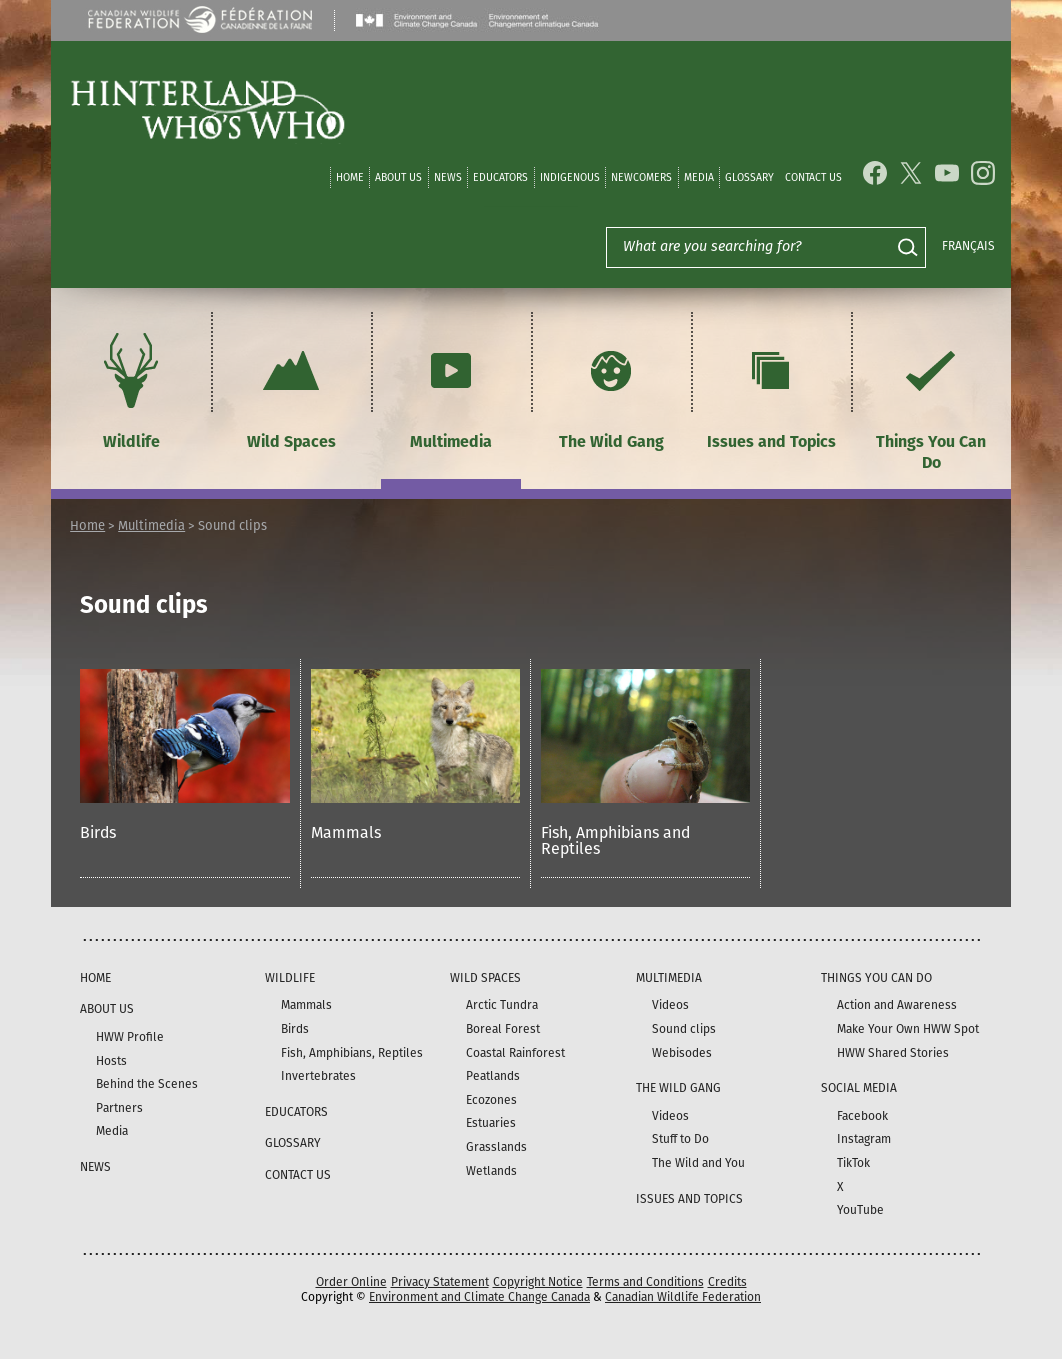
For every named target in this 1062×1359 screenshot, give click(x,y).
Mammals (346, 832)
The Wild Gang (611, 388)
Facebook (862, 1116)
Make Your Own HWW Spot (908, 1029)
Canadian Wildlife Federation (683, 1297)
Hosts (111, 1061)
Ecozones (491, 1100)
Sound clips (684, 1029)
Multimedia (451, 388)
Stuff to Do (680, 1139)
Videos (670, 1005)
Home (350, 177)
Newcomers (641, 177)
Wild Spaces (291, 388)
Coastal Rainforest (515, 1053)
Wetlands (491, 1171)
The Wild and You (698, 1163)
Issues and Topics (771, 388)
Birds (98, 832)
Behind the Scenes (147, 1084)
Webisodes (682, 1053)
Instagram (864, 1139)
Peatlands (493, 1076)
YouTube (860, 1210)
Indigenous (570, 177)
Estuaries (491, 1123)
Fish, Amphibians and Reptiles (615, 840)
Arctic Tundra (502, 1005)
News (448, 177)
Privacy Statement (440, 1282)
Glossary (749, 177)
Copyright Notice (538, 1282)
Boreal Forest (503, 1029)
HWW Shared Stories (893, 1053)
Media (699, 177)
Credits (727, 1282)
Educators (500, 177)
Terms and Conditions (645, 1282)
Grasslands (496, 1147)
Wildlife (131, 388)
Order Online (351, 1282)
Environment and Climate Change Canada (479, 1297)
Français (968, 246)
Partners (119, 1108)
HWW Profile (130, 1037)
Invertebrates (318, 1076)
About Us (398, 177)
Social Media (859, 1088)
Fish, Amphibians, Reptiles (352, 1053)
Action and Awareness (897, 1005)
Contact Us (813, 177)
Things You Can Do (931, 399)
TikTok (853, 1163)
